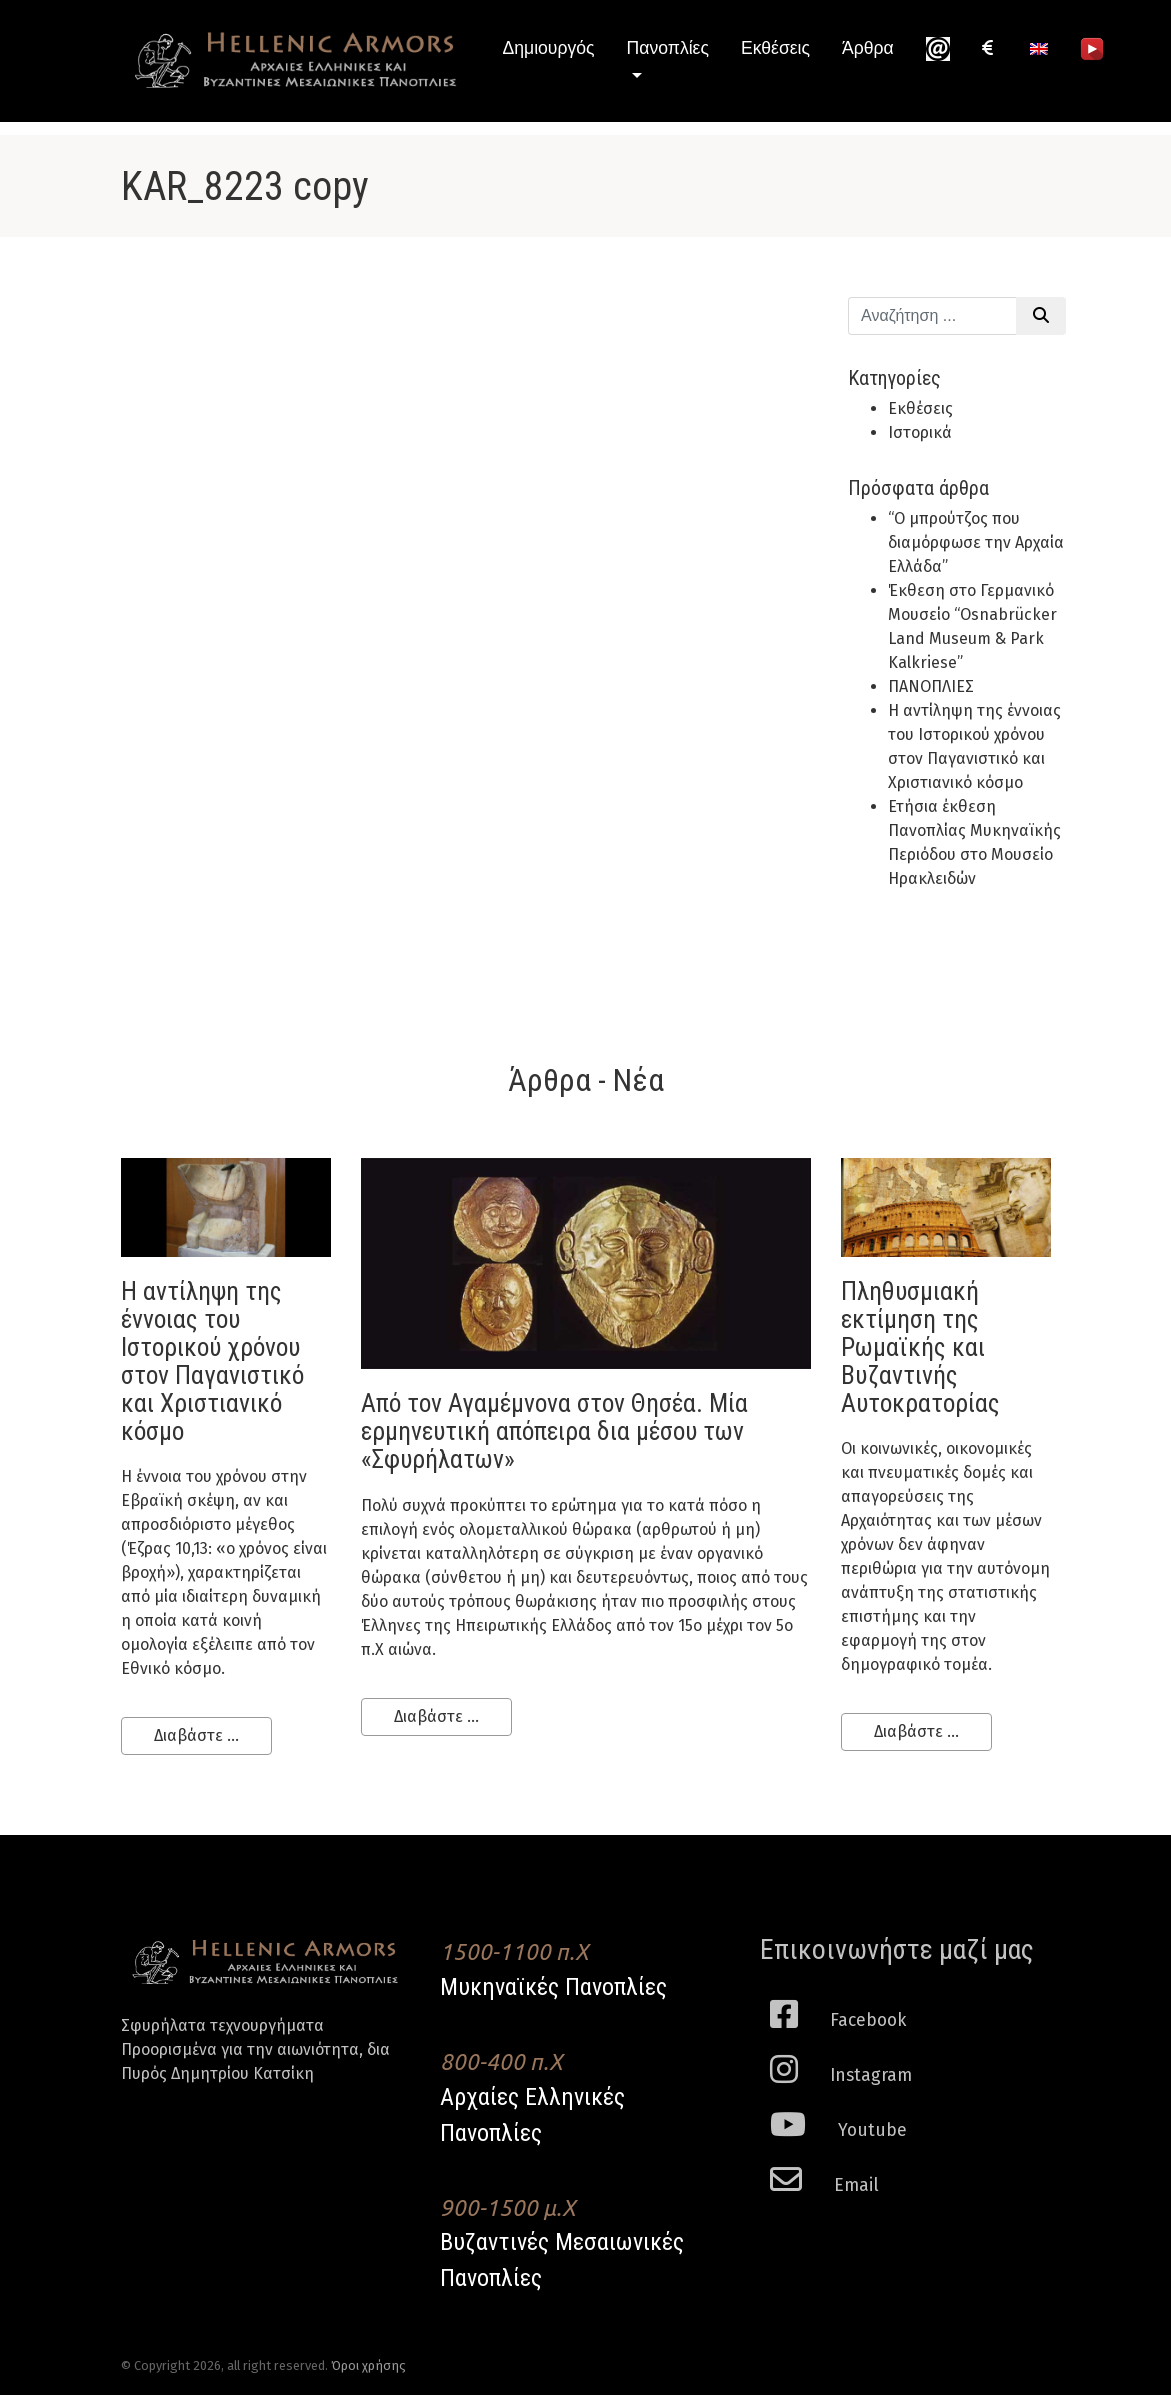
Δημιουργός (549, 48)
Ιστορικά (920, 432)
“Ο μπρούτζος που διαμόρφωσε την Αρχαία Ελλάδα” (976, 542)
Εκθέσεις (775, 48)
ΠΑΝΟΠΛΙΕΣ (931, 686)
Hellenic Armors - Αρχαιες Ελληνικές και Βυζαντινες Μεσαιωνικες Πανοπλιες (296, 60)
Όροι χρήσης (368, 2365)
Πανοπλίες (668, 48)
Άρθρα (868, 48)
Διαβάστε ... (196, 1735)
